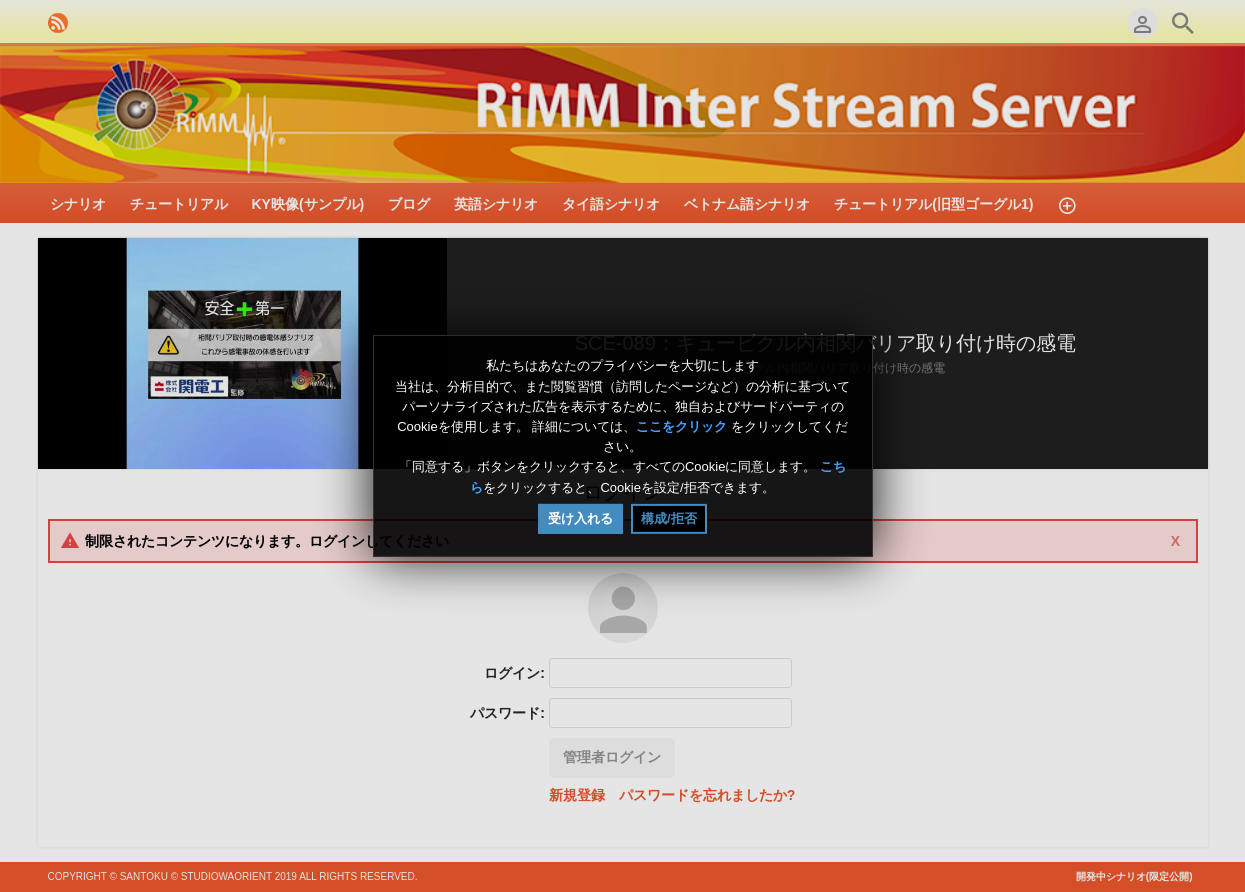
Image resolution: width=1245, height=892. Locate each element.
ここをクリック (681, 426)
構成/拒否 (669, 518)
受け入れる (580, 518)
